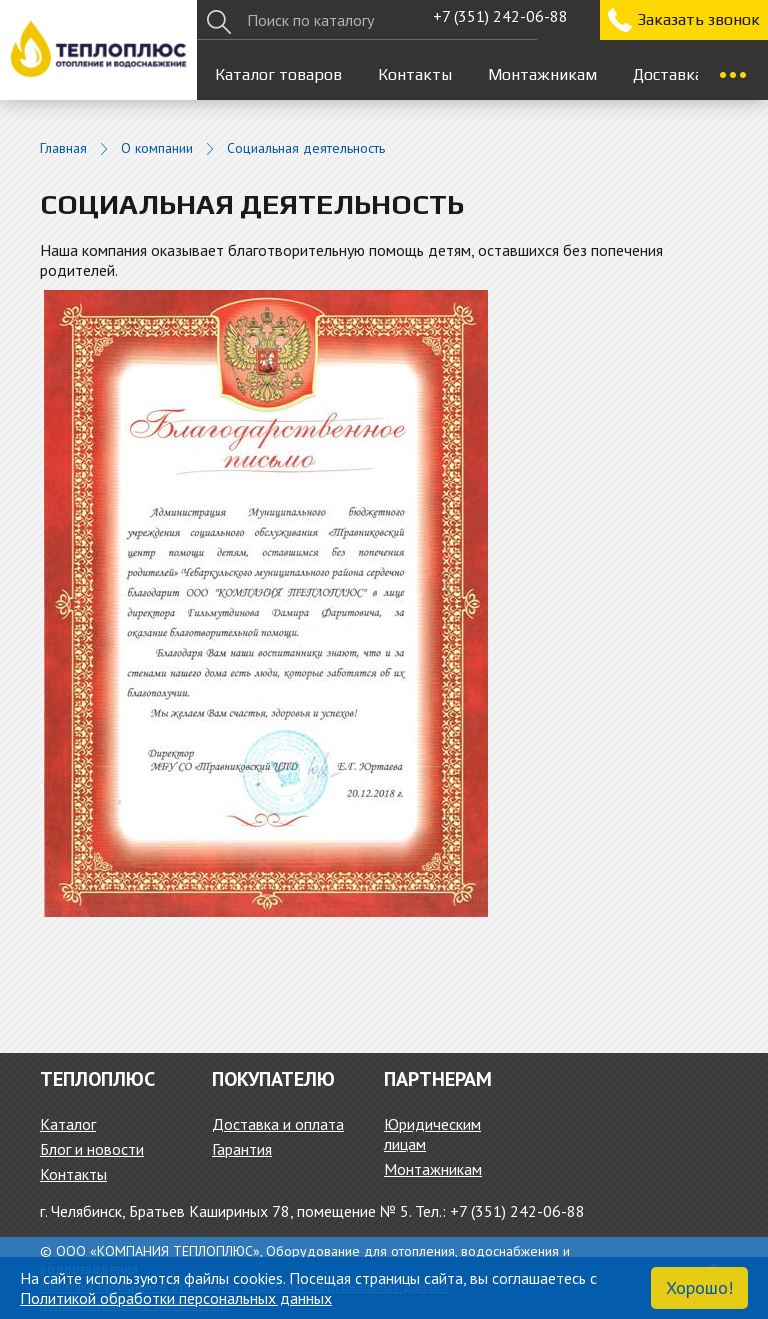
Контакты (415, 74)
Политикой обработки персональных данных (176, 1298)
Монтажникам (542, 74)
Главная (63, 148)
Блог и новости (92, 1149)
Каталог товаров (278, 74)
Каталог (68, 1124)
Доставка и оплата (278, 1124)
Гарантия (242, 1149)
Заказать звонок (698, 19)
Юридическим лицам (432, 1134)
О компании (157, 148)
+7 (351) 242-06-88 (500, 16)
